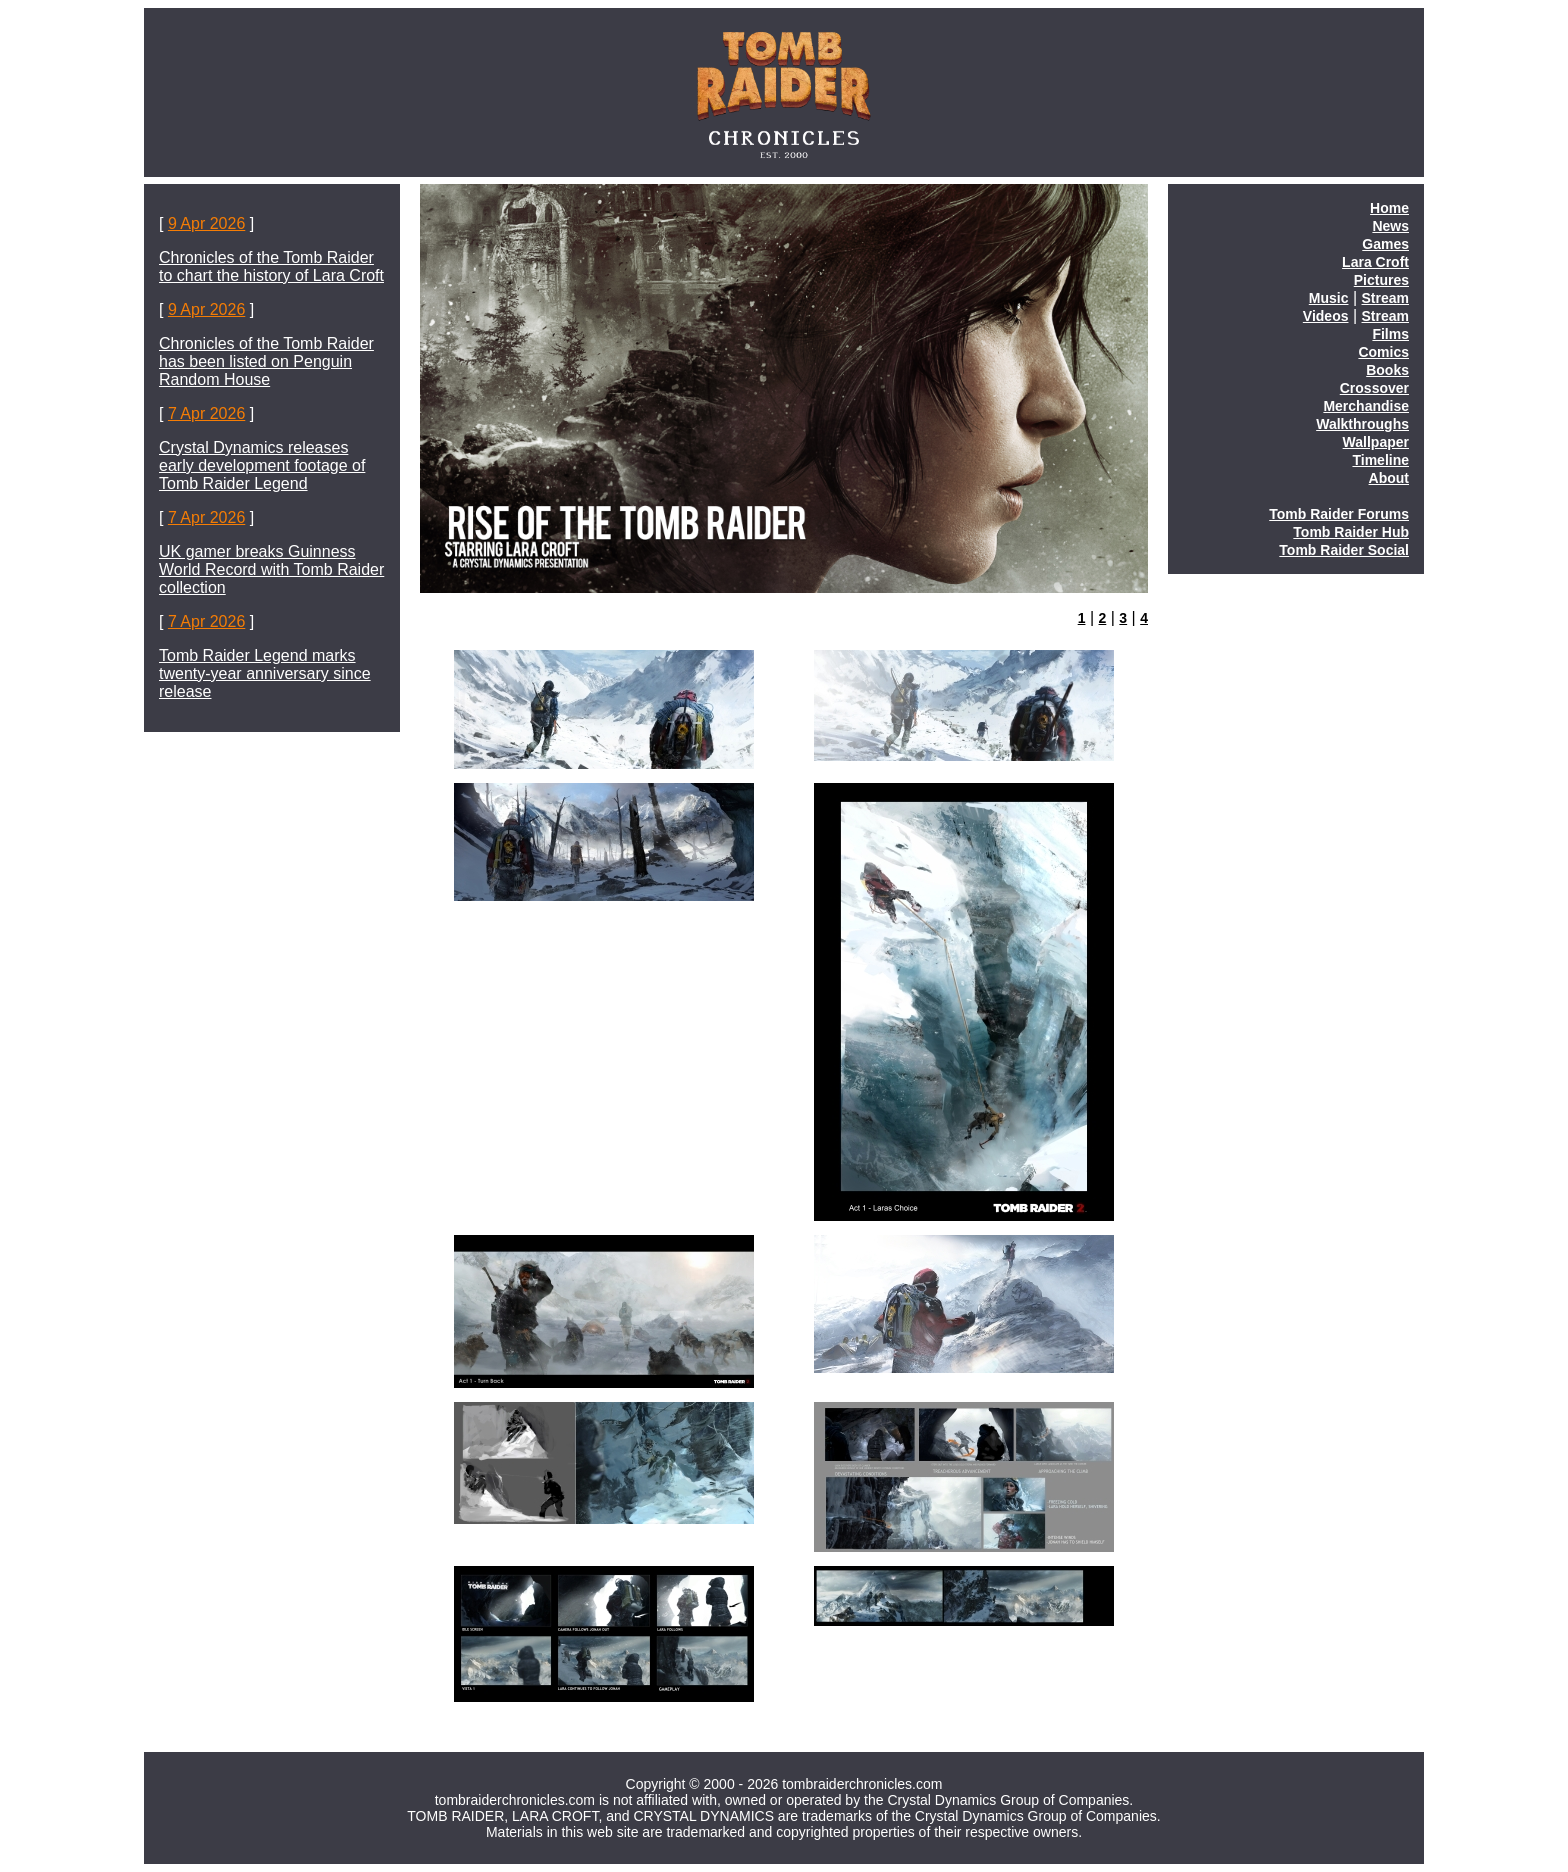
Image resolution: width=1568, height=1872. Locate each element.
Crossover (1374, 388)
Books (1387, 370)
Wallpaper (1376, 442)
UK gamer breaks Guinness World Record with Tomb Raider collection (271, 569)
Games (1385, 244)
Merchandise (1366, 406)
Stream (1385, 298)
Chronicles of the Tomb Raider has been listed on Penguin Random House (266, 361)
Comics (1383, 352)
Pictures (1381, 280)
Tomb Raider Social (1344, 550)
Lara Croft (1375, 262)
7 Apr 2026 (206, 413)
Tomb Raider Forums (1339, 514)
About (1389, 478)
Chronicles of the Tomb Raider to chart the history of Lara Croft (271, 266)
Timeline (1380, 460)
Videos (1326, 316)
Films (1390, 334)
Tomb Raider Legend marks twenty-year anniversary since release (265, 673)
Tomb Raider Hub (1351, 532)
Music (1329, 298)
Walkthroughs (1362, 424)
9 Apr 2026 (206, 223)
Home (1389, 208)
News (1390, 226)
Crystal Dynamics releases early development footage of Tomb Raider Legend (262, 465)
